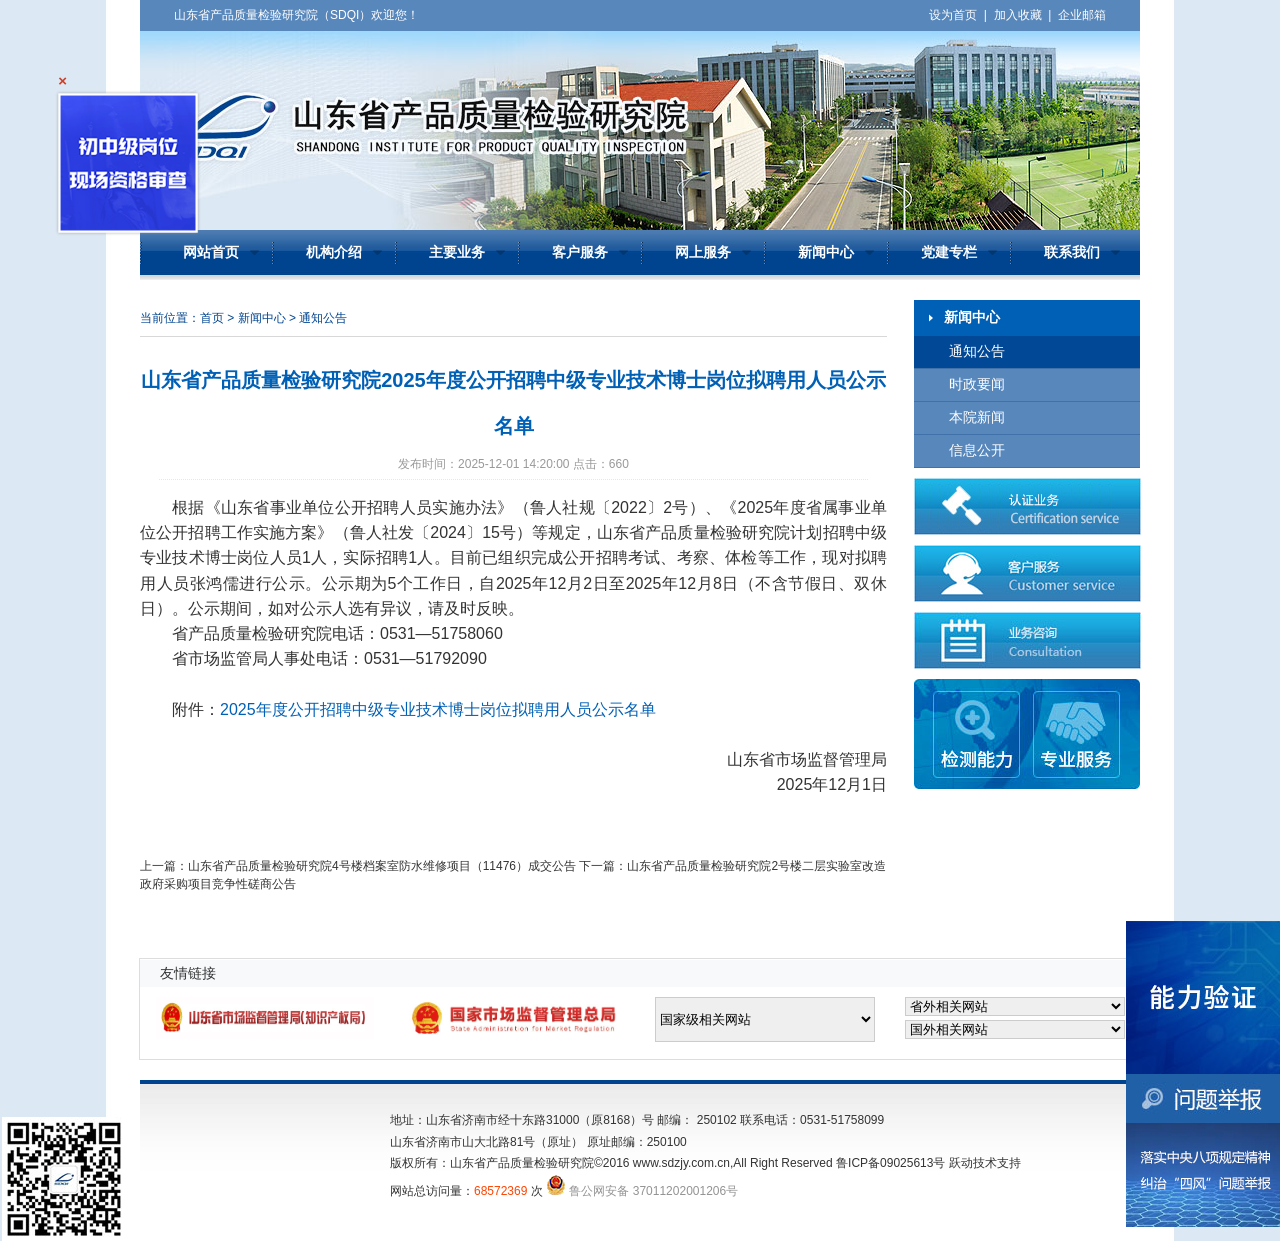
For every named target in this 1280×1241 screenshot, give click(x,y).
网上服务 (703, 252)
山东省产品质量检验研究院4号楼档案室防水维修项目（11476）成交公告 (382, 866)
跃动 (961, 1163)
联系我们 (1072, 252)
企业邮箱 (1082, 15)
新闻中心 (826, 252)
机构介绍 (334, 252)
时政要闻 (977, 384)
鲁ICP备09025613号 (890, 1163)
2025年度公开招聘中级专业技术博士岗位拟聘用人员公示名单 (438, 709)
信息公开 (977, 450)
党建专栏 (949, 252)
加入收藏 (1018, 15)
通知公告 (977, 351)
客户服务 (580, 252)
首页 (212, 318)
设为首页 (953, 15)
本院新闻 (977, 417)
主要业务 (457, 252)
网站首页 (211, 252)
